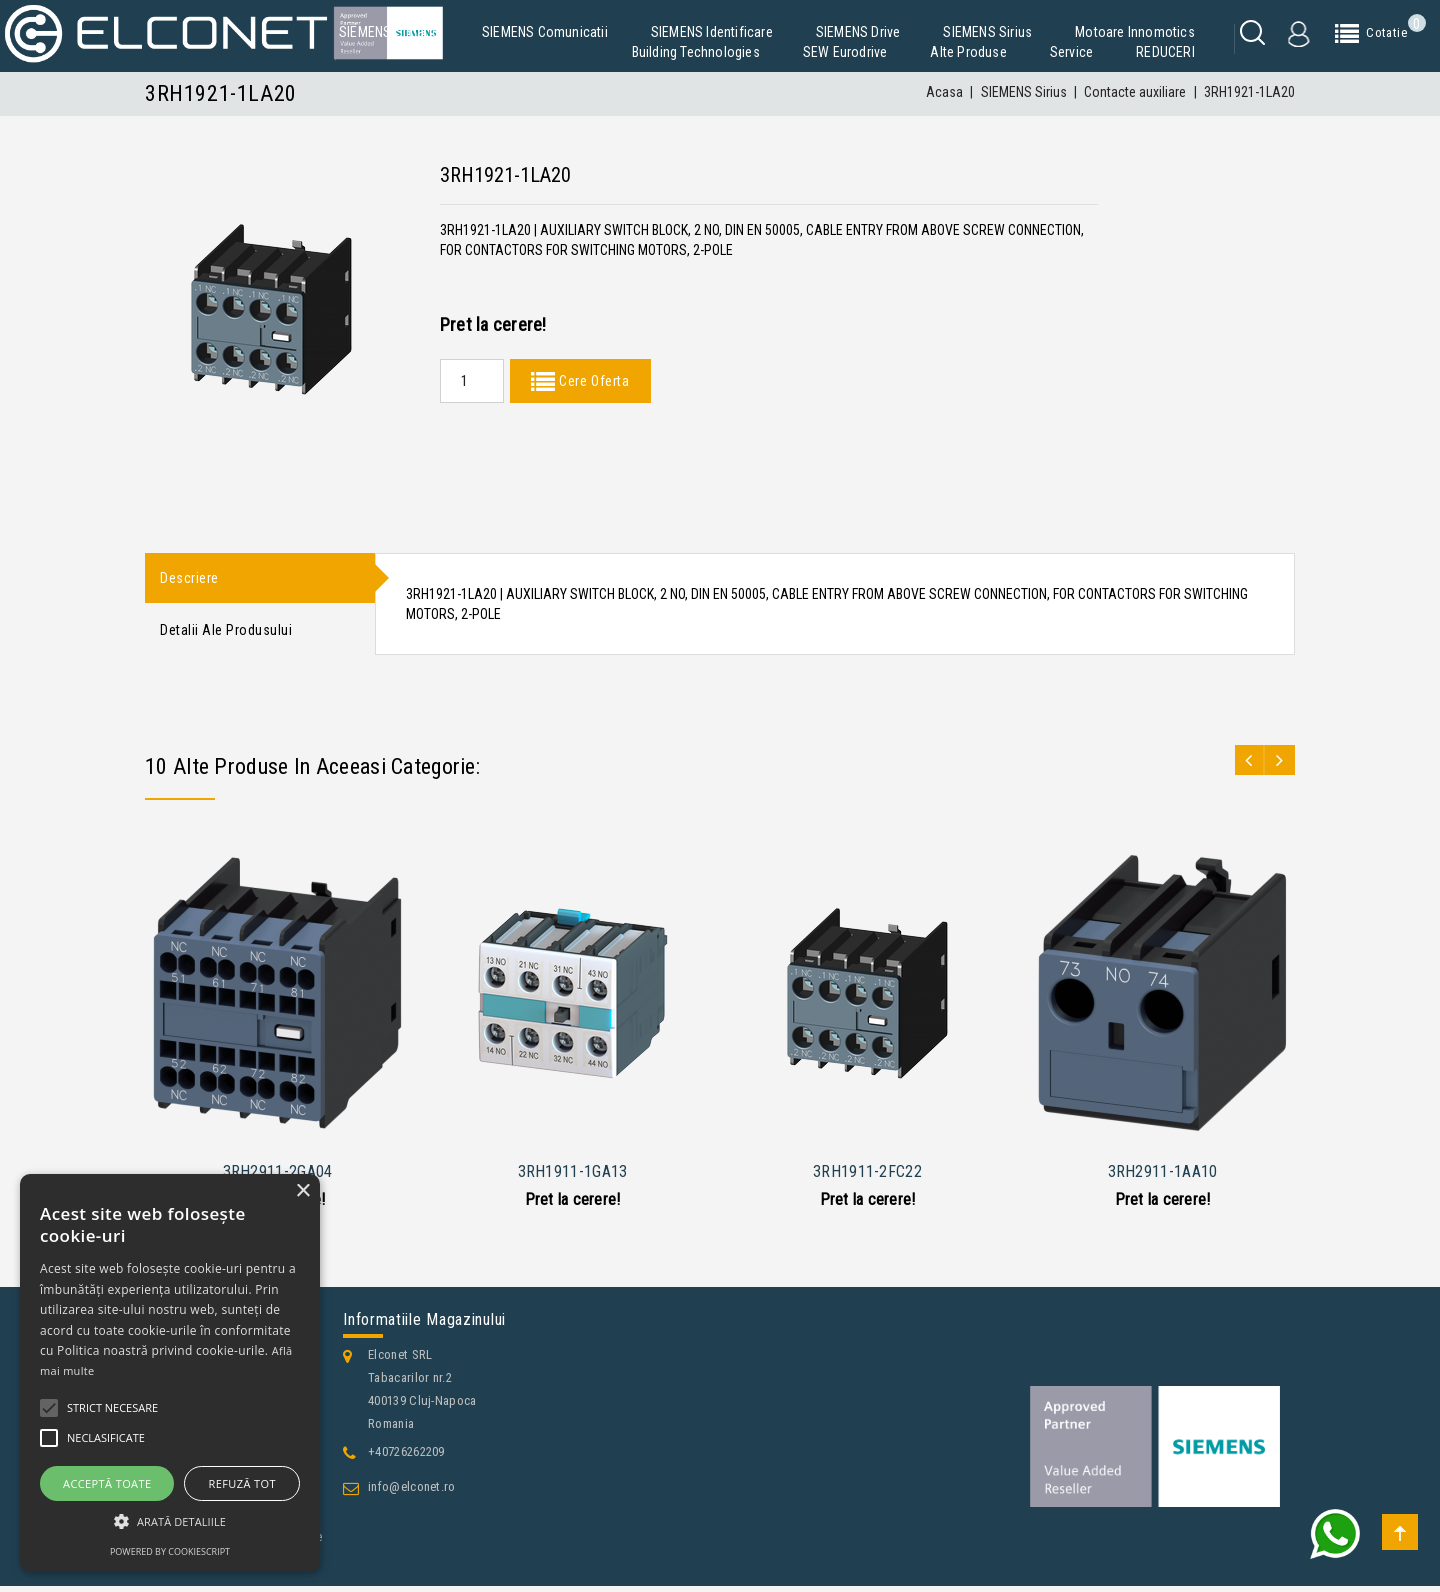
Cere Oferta (592, 381)
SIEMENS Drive (858, 32)
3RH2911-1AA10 (1163, 1177)
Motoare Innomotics (1135, 32)
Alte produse (968, 52)
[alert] (170, 1373)
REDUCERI (1165, 52)
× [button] (302, 1191)
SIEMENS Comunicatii (545, 32)
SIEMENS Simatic (389, 32)
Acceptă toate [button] (107, 1483)
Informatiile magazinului (424, 1325)
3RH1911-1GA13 (573, 1177)
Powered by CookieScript (170, 1551)
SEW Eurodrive (845, 52)
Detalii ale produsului (226, 634)
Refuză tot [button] (242, 1483)
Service (1071, 52)
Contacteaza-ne (205, 1573)
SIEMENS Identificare (712, 32)
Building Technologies (696, 52)
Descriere (189, 579)
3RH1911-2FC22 (867, 1177)
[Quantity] (472, 381)
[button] (170, 1521)
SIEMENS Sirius (987, 32)
